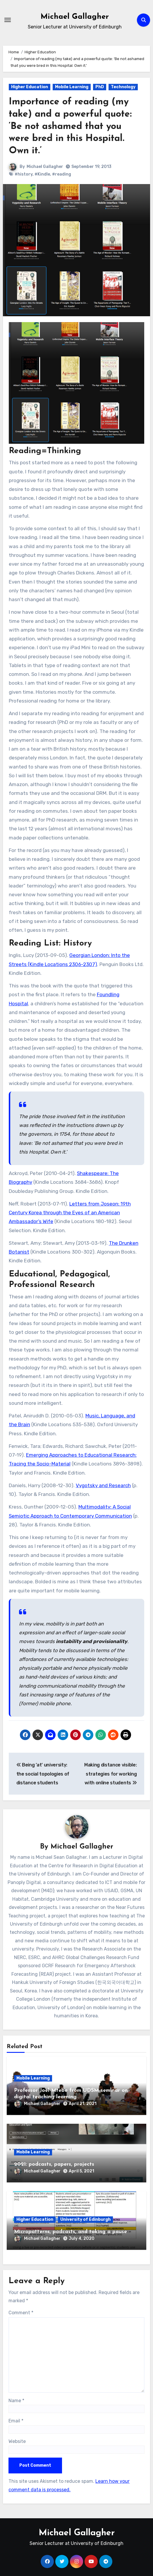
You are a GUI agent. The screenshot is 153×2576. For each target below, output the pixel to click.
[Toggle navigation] (7, 19)
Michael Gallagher (75, 17)
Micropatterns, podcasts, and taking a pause (70, 2232)
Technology (123, 86)
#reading (61, 174)
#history (23, 174)
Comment (20, 2312)
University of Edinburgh (85, 2219)
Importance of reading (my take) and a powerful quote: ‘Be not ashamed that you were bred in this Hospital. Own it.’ (70, 126)
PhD (99, 86)
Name (16, 2400)
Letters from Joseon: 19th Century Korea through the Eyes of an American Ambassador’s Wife (70, 1213)
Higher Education (29, 86)
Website (17, 2441)
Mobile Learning (71, 86)
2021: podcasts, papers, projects (54, 2164)
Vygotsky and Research (103, 1485)
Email (15, 2421)
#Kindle (42, 174)
